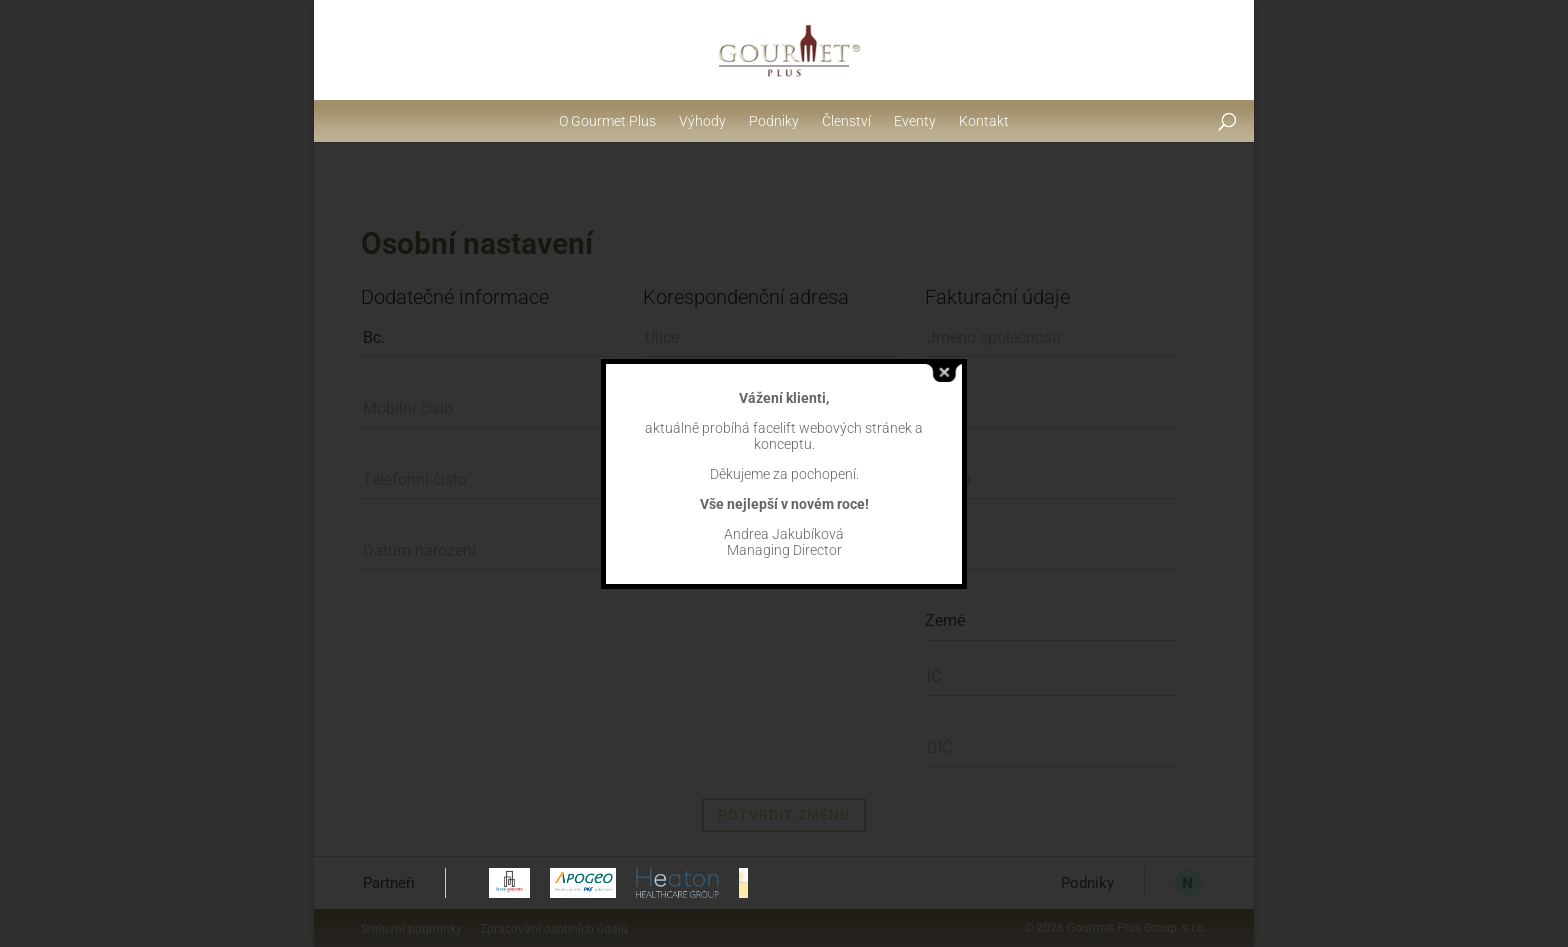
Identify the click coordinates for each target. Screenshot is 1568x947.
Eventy (915, 121)
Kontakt (984, 121)
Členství (846, 121)
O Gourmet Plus (607, 121)
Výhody (702, 121)
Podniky (774, 121)
